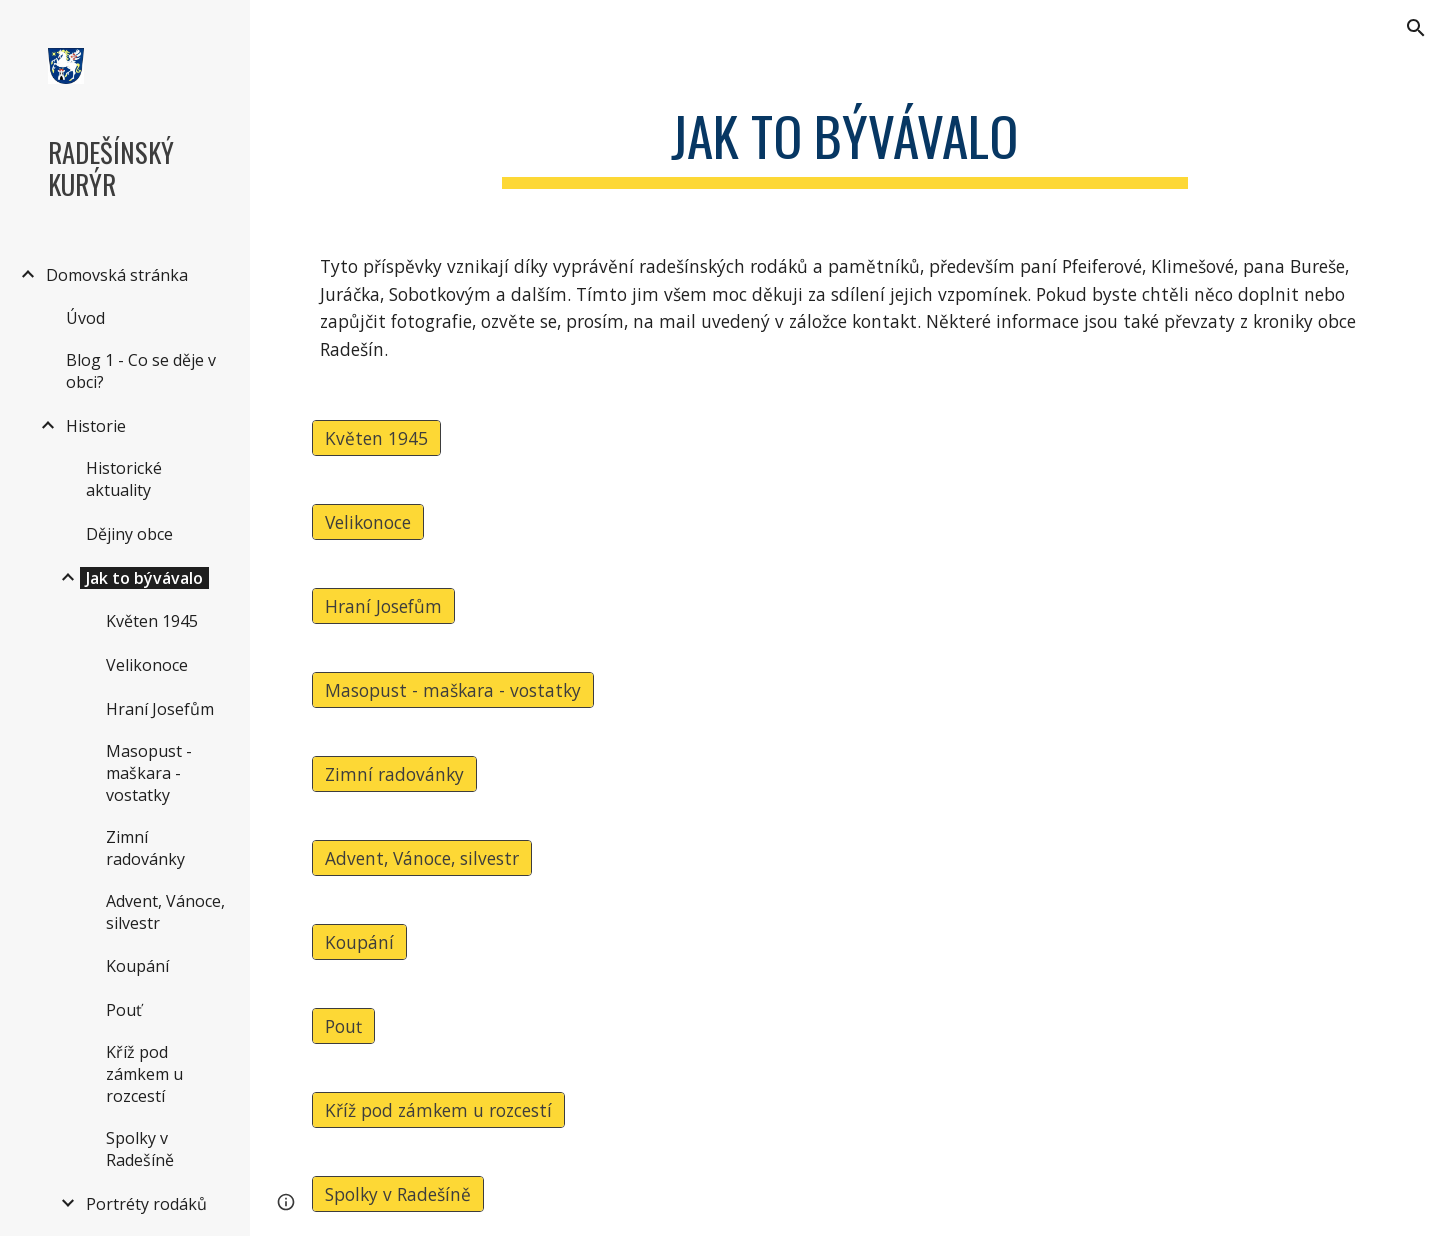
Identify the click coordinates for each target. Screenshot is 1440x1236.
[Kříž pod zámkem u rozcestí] (438, 1109)
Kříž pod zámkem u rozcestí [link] (144, 1074)
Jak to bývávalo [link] (144, 578)
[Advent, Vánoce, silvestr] (422, 857)
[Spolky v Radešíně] (398, 1193)
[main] (845, 140)
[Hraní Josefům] (383, 605)
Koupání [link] (137, 966)
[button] (1416, 28)
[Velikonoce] (368, 521)
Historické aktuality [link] (124, 479)
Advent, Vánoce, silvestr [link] (165, 912)
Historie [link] (96, 426)
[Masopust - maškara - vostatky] (453, 689)
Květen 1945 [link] (152, 621)
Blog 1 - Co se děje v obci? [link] (141, 371)
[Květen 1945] (376, 437)
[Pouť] (343, 1025)
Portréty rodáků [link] (146, 1204)
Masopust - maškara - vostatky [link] (149, 773)
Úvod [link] (85, 318)
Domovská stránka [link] (117, 275)
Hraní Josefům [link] (160, 709)
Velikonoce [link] (147, 665)
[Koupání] (359, 941)
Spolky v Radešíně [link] (140, 1149)
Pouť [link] (124, 1010)
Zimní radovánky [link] (145, 848)
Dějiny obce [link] (129, 534)
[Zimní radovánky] (394, 773)
